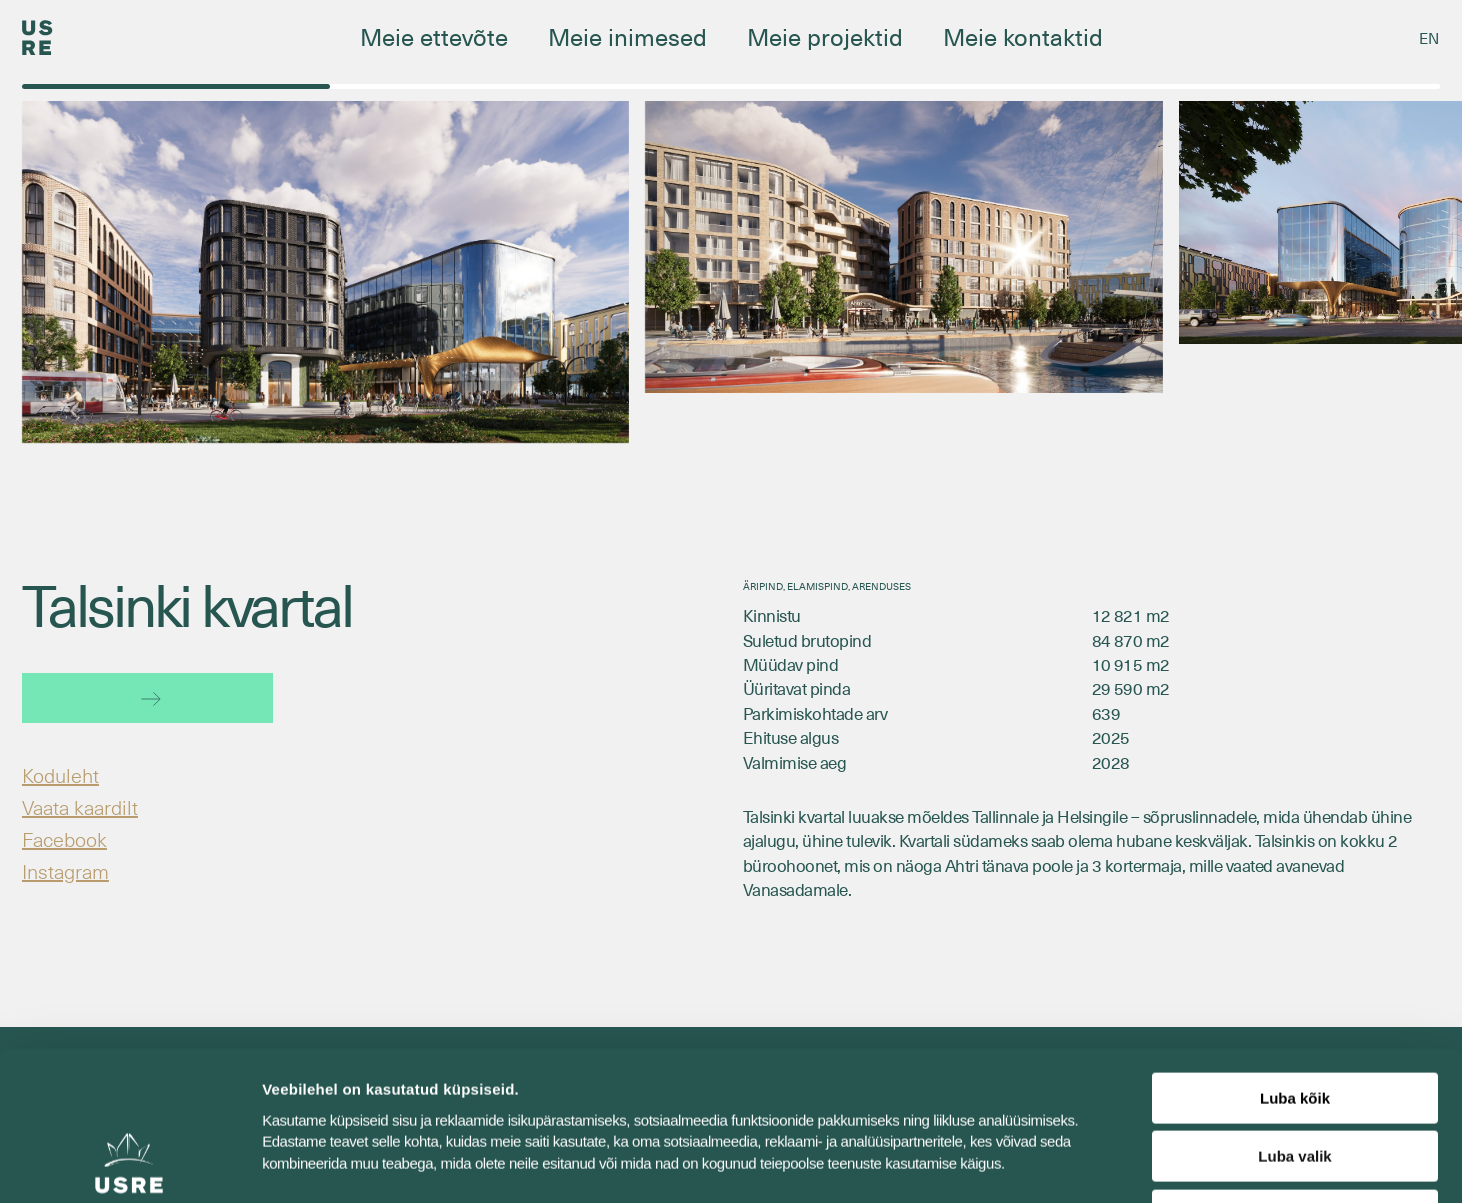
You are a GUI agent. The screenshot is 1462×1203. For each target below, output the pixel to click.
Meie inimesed (627, 36)
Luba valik (1294, 1017)
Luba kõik (1295, 958)
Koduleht (60, 775)
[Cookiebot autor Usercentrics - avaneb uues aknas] (129, 1164)
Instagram (65, 871)
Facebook (64, 839)
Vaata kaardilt (80, 807)
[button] (1405, 307)
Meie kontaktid (1023, 36)
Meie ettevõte (434, 36)
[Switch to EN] (1429, 38)
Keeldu (1295, 1075)
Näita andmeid (1033, 1163)
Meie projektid (825, 36)
